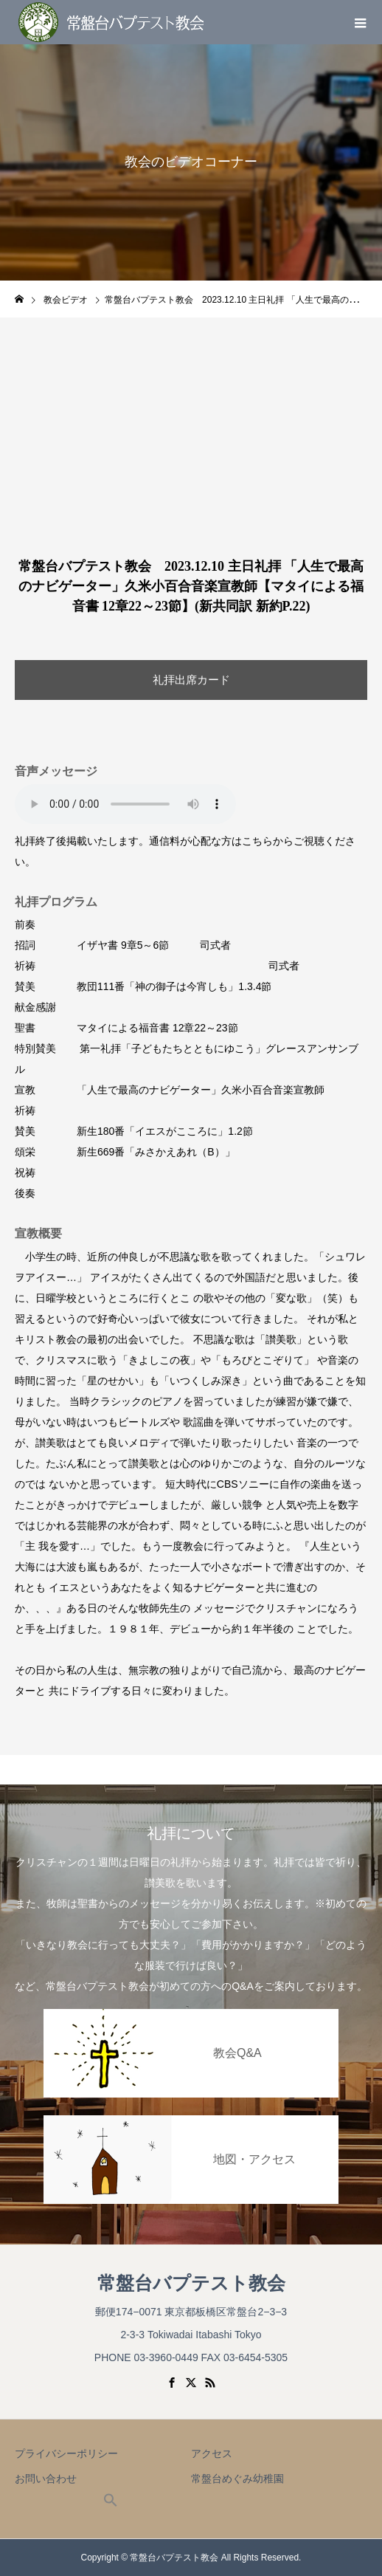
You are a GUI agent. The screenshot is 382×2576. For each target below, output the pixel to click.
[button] (110, 2504)
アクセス (211, 2453)
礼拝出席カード (191, 679)
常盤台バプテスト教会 (191, 2283)
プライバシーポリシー (66, 2453)
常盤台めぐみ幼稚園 (237, 2478)
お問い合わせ (46, 2478)
